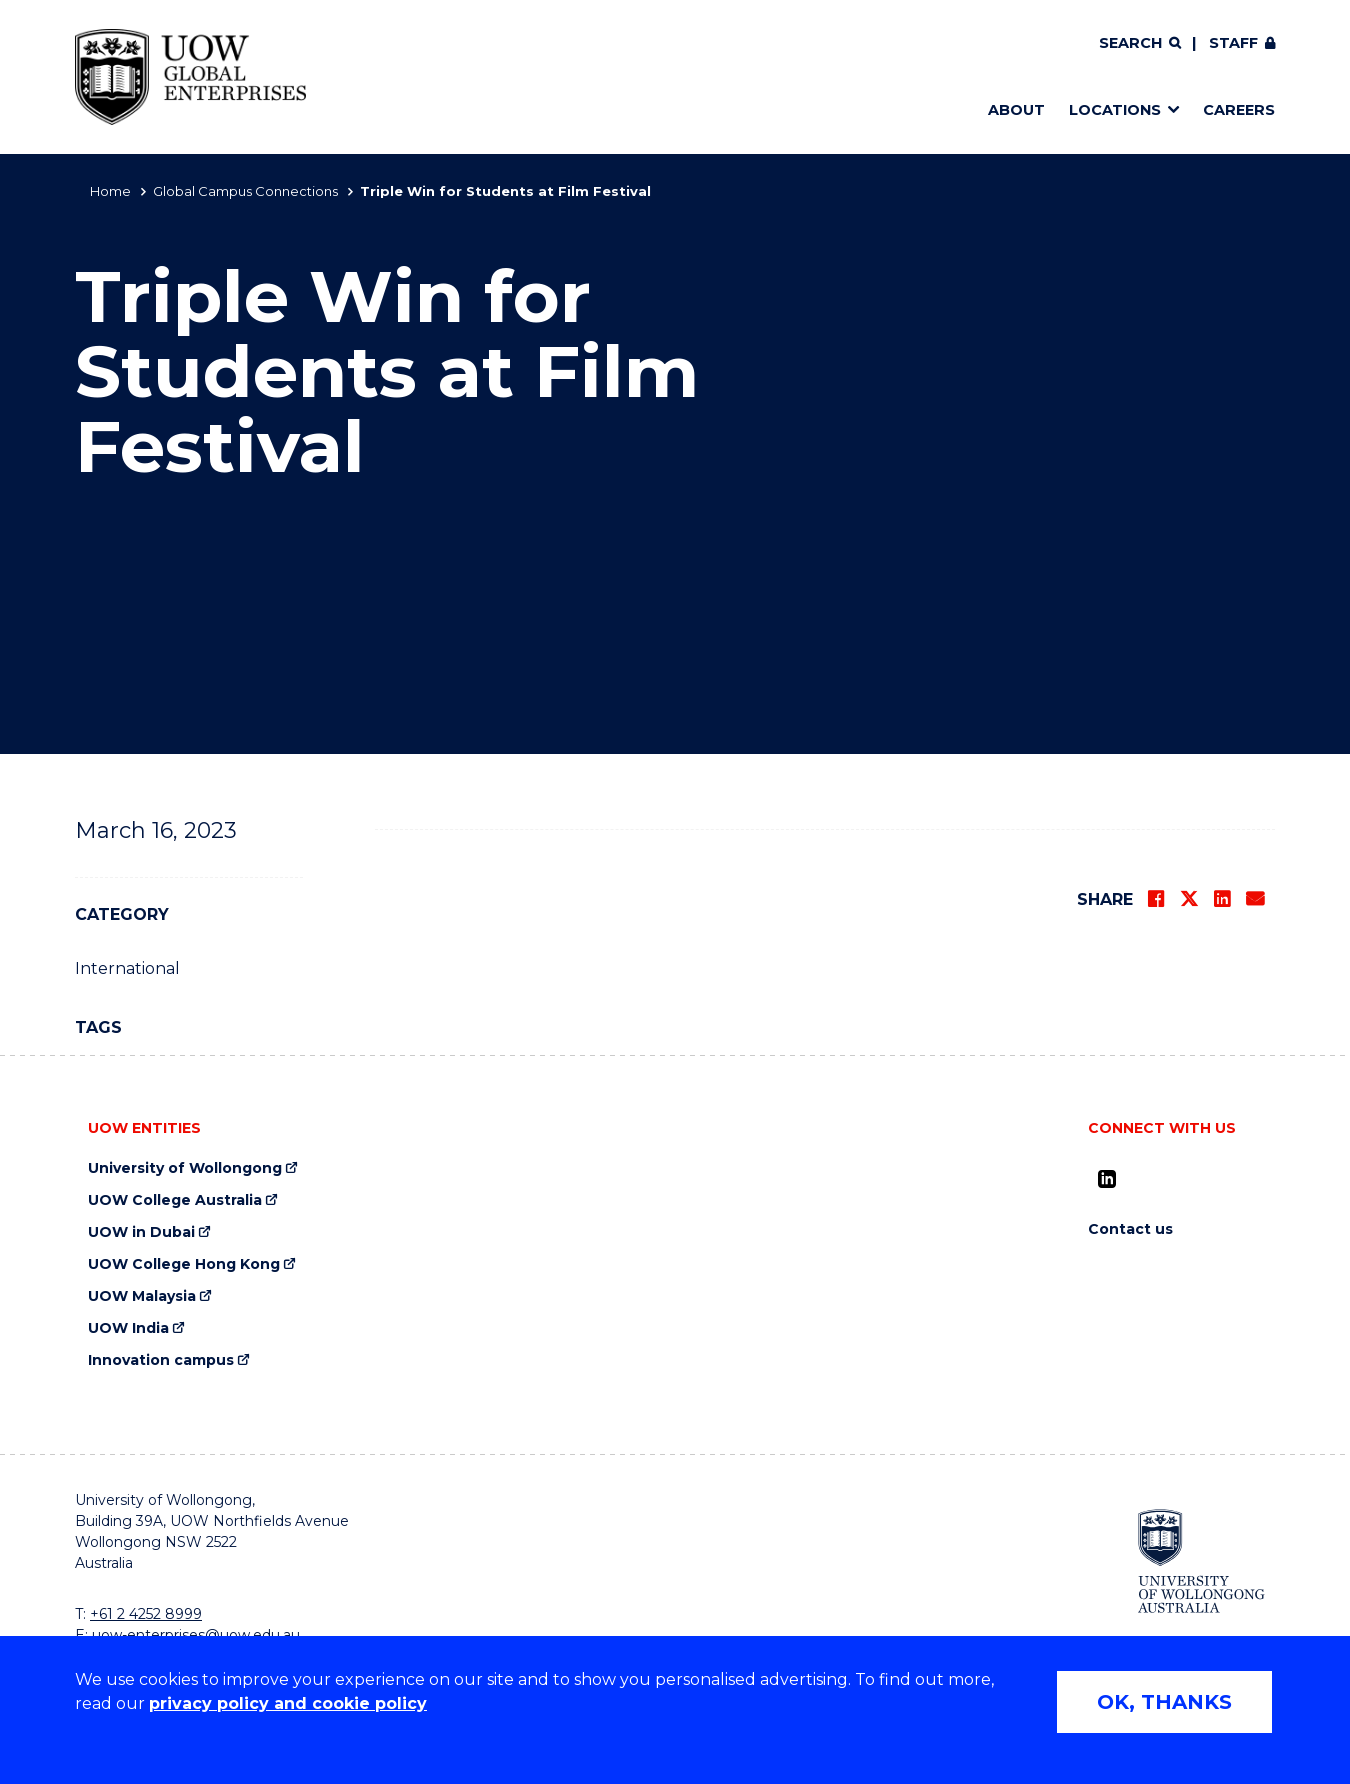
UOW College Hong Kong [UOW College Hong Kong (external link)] (184, 1264)
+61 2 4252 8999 (146, 1614)
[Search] (1140, 44)
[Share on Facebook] (1156, 899)
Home (110, 191)
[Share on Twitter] (1189, 899)
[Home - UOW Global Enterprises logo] (190, 77)
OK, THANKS (1164, 1702)
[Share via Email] (1255, 899)
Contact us (1130, 1229)
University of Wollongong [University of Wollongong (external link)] (185, 1168)
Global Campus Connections (245, 191)
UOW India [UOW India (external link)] (128, 1328)
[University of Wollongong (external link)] (1201, 1561)
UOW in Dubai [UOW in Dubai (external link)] (141, 1232)
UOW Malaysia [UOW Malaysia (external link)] (142, 1296)
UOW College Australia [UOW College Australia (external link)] (175, 1200)
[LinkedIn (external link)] (1107, 1179)
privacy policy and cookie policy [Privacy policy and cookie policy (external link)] (288, 1703)
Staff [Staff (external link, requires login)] (1233, 43)
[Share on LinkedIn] (1222, 899)
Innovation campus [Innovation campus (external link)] (161, 1360)
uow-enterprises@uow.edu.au (196, 1635)
